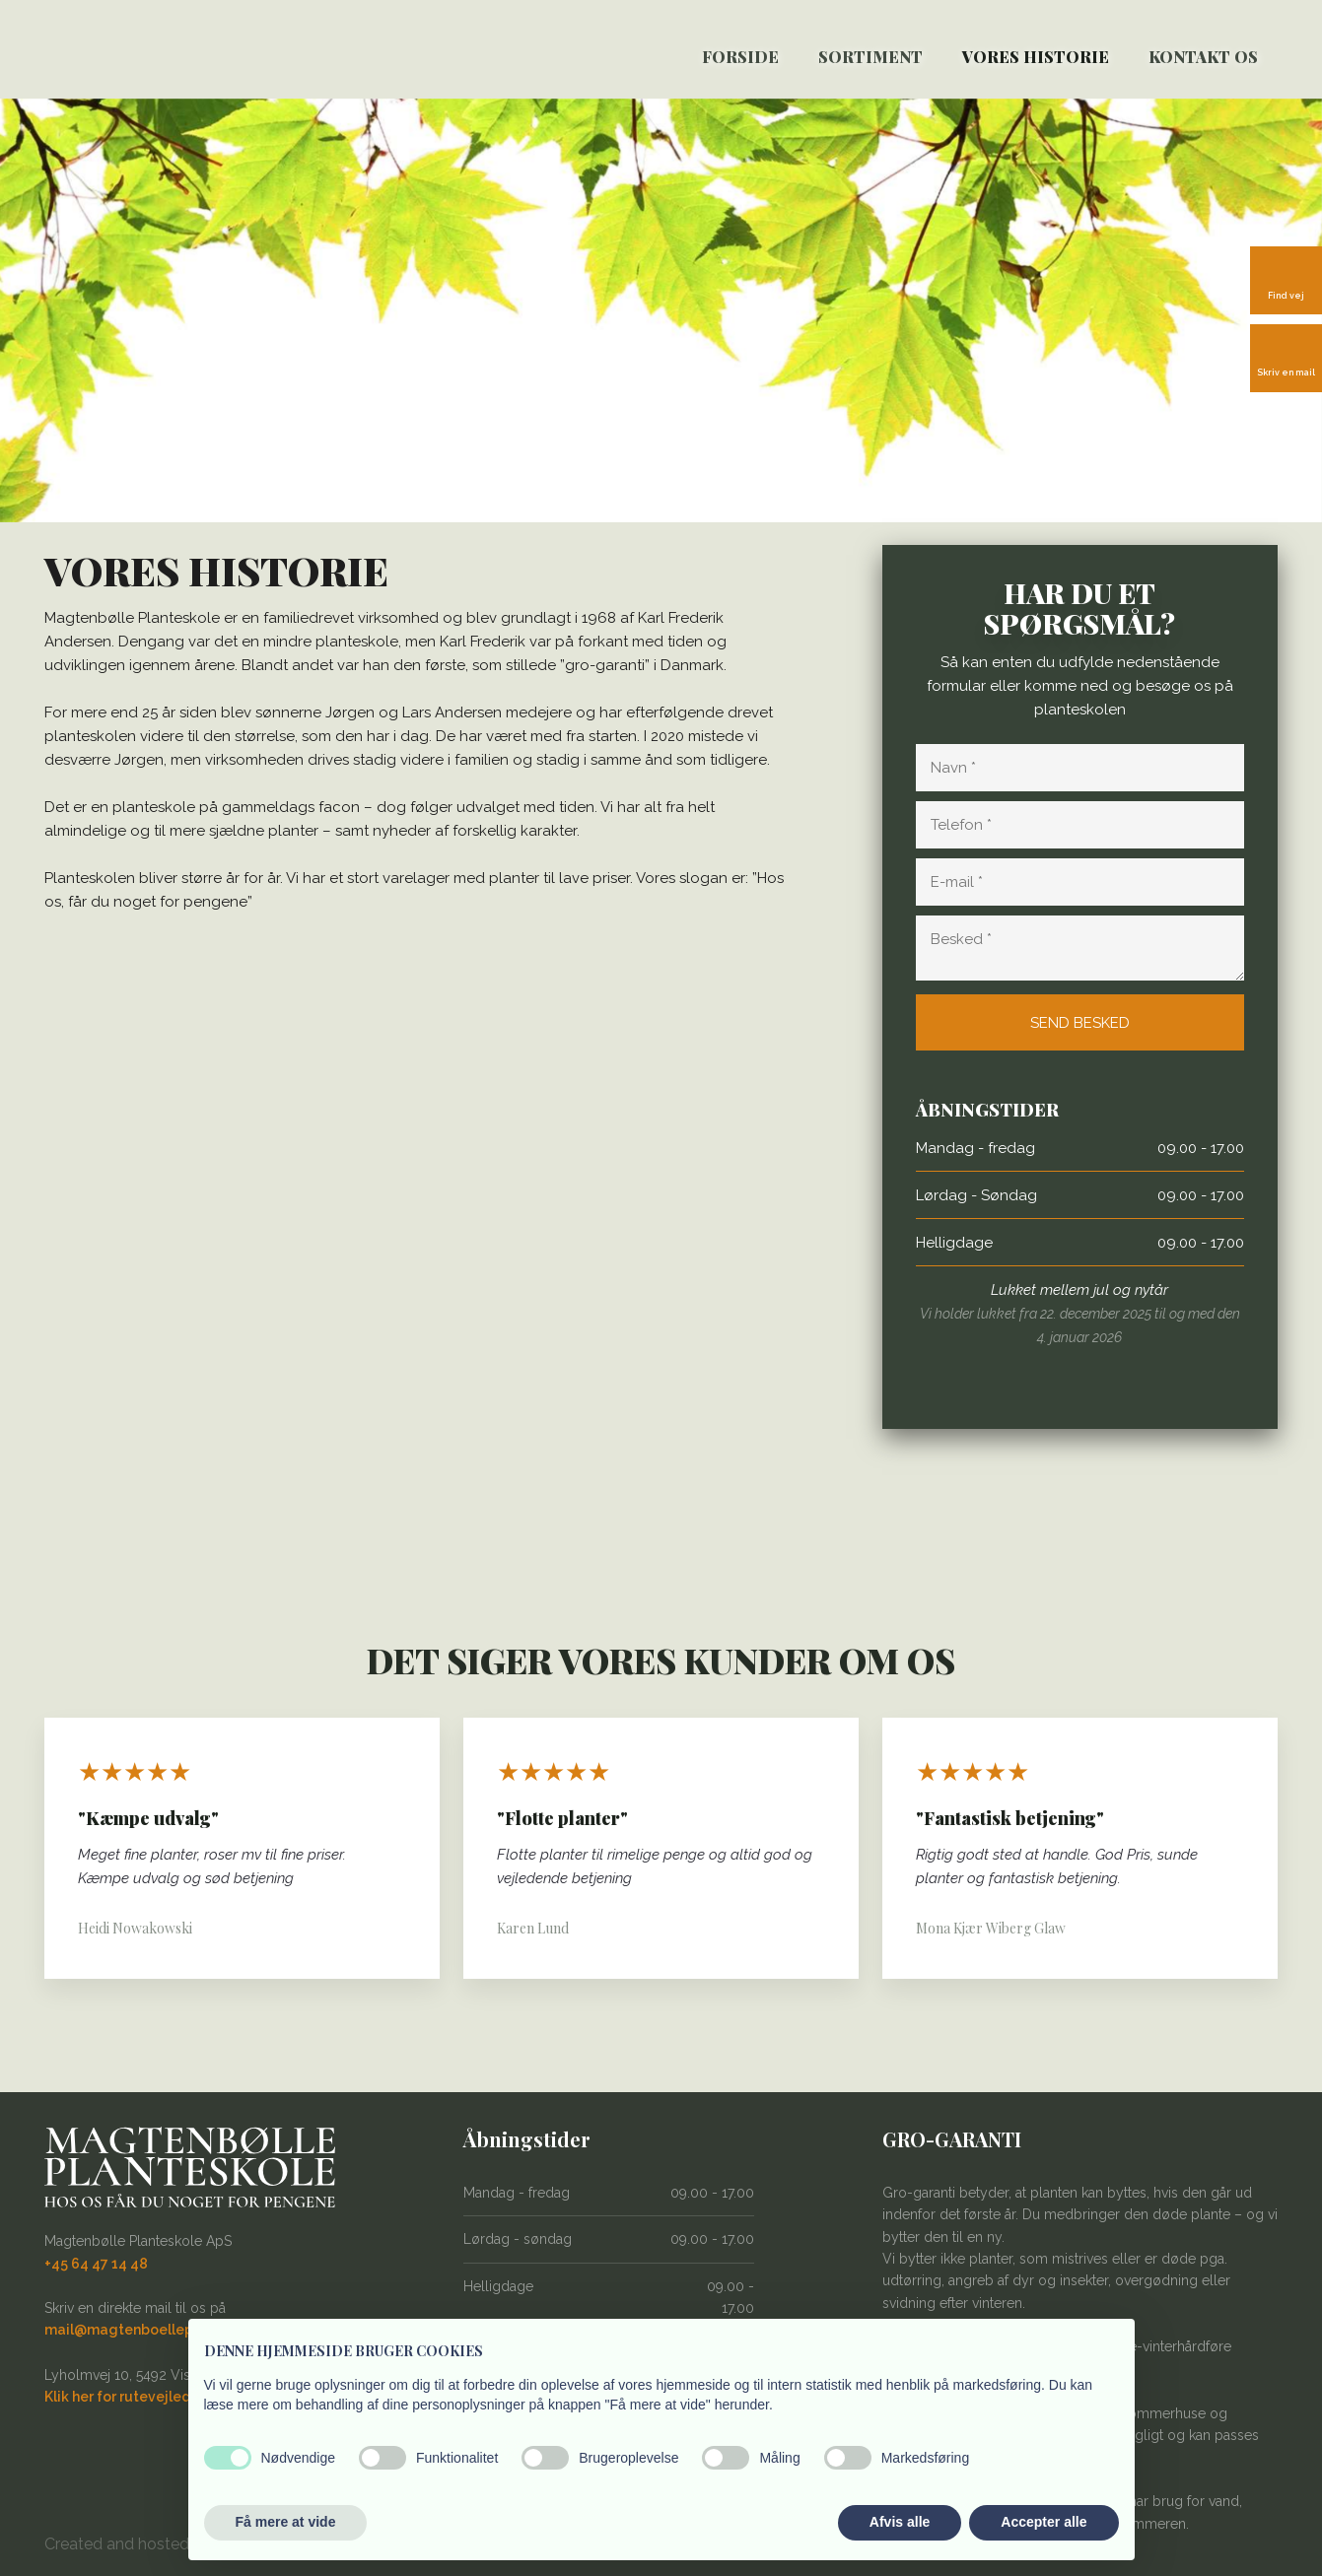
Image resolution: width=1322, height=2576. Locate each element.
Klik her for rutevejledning (132, 2397)
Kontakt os (1203, 56)
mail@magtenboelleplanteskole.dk (164, 2330)
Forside (740, 56)
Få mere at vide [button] (286, 2522)
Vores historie (1035, 56)
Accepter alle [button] (1043, 2522)
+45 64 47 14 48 (96, 2263)
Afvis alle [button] (900, 2522)
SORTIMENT (870, 56)
